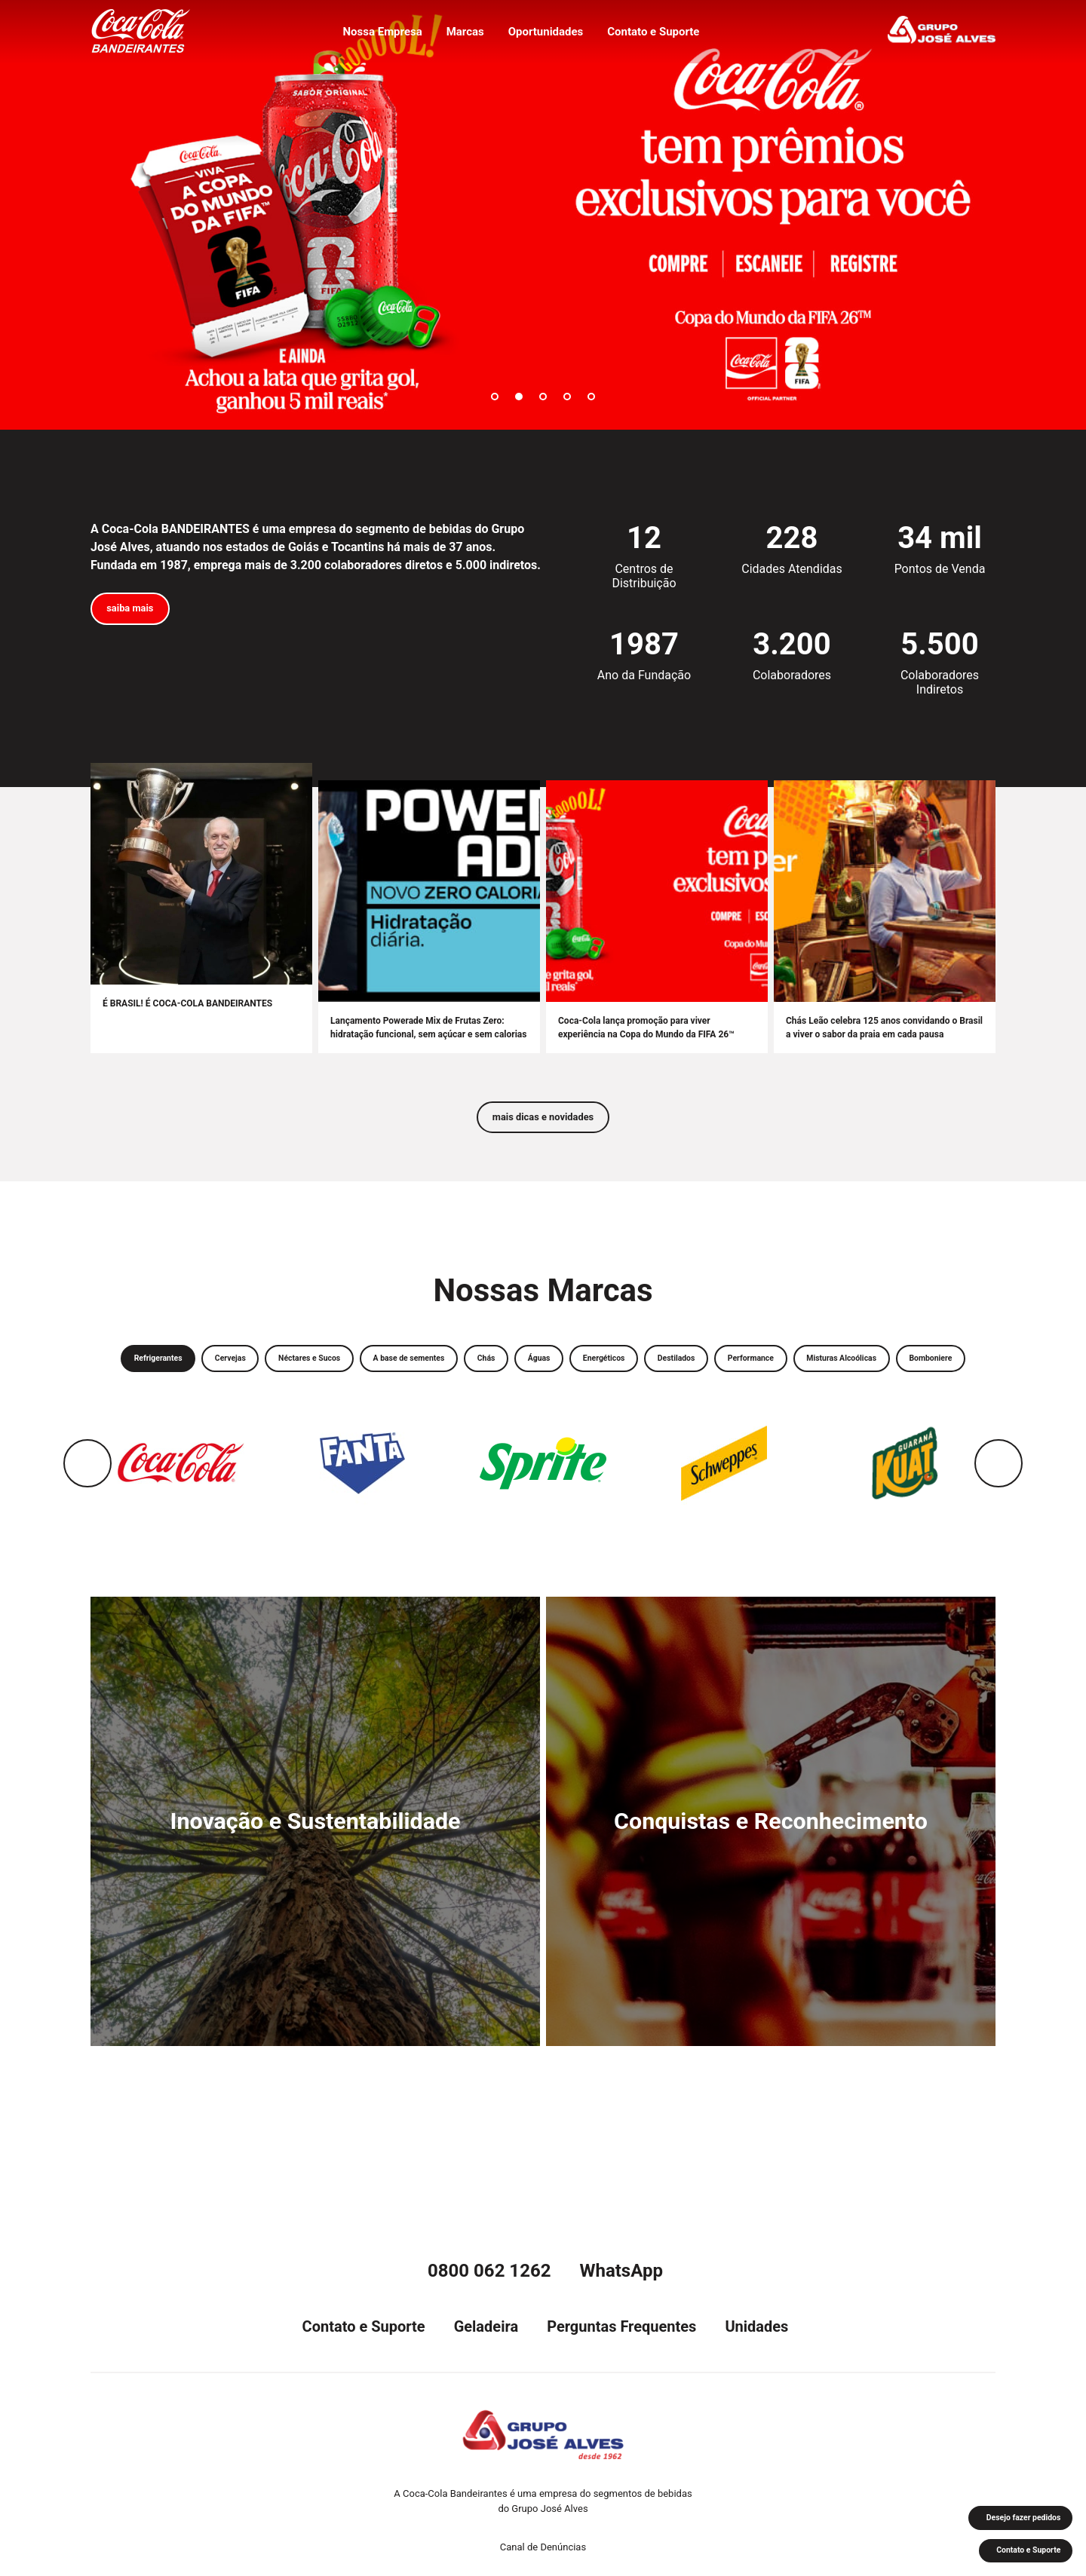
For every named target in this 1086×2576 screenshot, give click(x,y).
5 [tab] (591, 396)
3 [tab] (543, 396)
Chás (583, 1371)
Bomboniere (606, 1410)
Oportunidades (546, 35)
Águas (647, 1371)
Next (998, 1517)
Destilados (813, 1371)
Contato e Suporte (660, 35)
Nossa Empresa (375, 35)
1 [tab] (495, 396)
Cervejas (271, 1371)
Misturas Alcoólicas (497, 1410)
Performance (903, 1371)
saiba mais (139, 612)
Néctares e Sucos (367, 1371)
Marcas (462, 35)
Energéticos (725, 1371)
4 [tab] (567, 396)
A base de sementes (488, 1371)
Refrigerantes (184, 1371)
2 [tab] (519, 396)
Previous (87, 1517)
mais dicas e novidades (543, 1123)
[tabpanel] (543, 215)
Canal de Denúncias (543, 2547)
